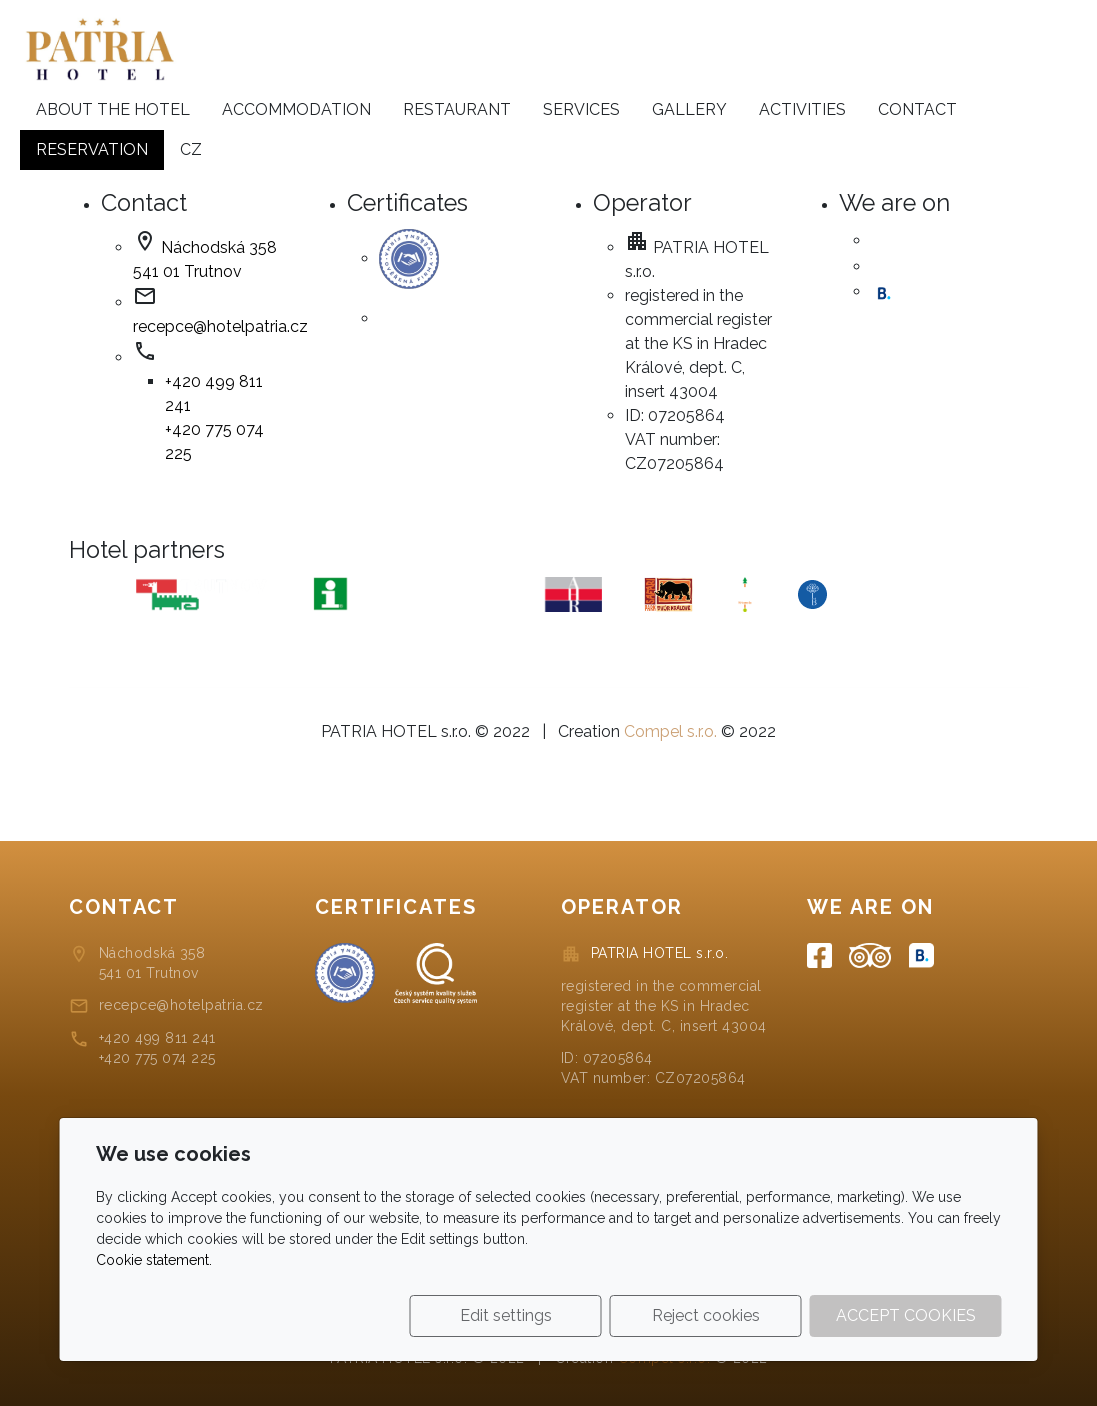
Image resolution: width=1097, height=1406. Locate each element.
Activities (802, 109)
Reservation (92, 149)
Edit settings (506, 1315)
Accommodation (296, 109)
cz (191, 149)
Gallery (689, 109)
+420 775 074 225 (157, 1058)
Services (581, 109)
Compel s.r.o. (670, 731)
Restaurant (457, 109)
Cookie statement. (154, 1260)
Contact (917, 109)
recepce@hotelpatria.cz (220, 326)
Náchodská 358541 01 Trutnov (152, 963)
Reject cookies (706, 1315)
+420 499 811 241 (157, 1038)
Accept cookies (906, 1315)
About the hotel (113, 109)
